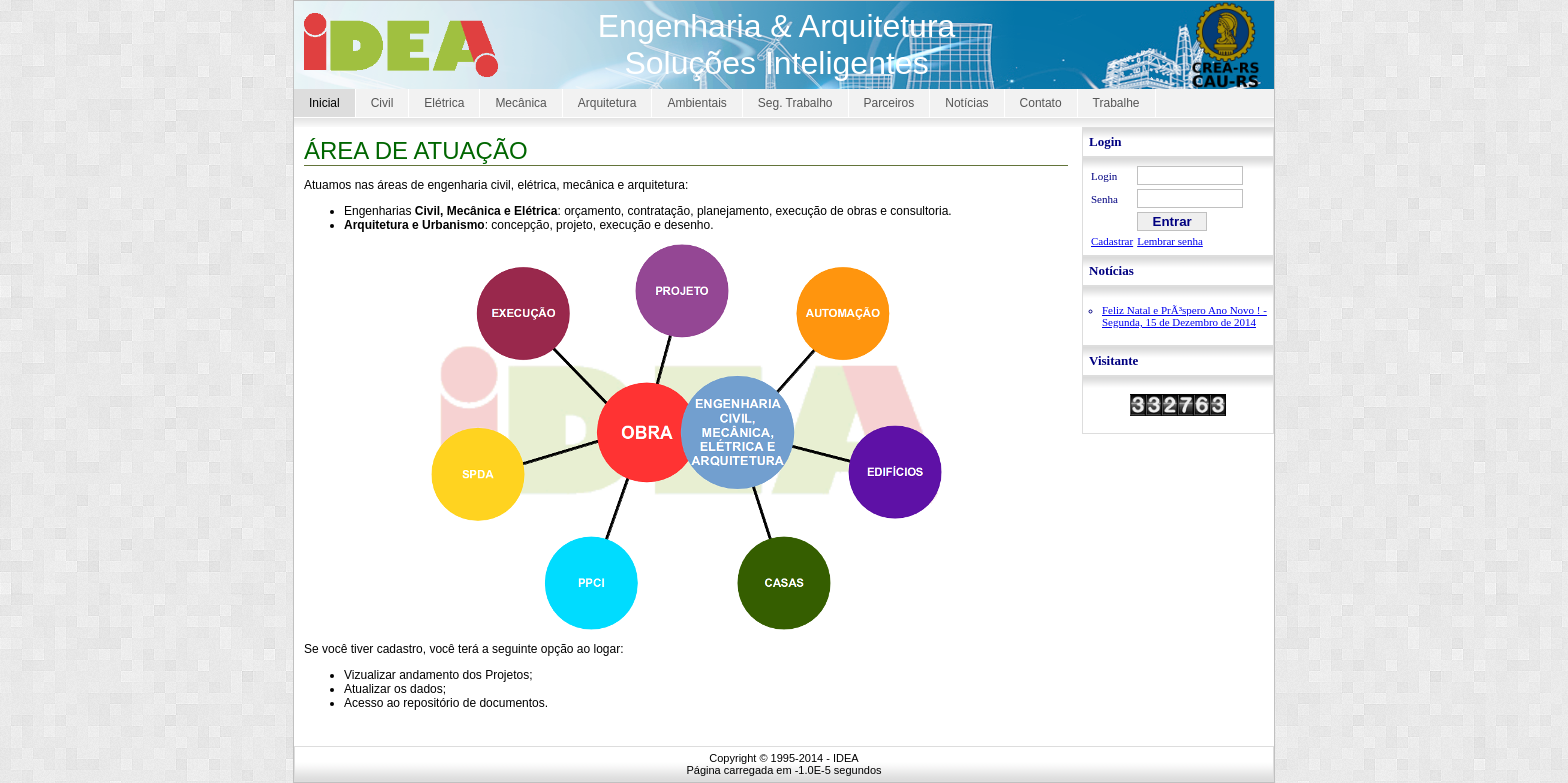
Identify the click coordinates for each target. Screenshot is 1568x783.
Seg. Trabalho (795, 103)
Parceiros (889, 103)
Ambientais (696, 103)
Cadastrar (1112, 241)
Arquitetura (607, 103)
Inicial (324, 103)
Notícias (966, 103)
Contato (1041, 103)
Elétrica (444, 103)
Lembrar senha (1170, 241)
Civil (382, 103)
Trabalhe (1116, 103)
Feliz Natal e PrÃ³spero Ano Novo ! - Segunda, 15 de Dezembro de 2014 (1184, 316)
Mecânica (520, 103)
